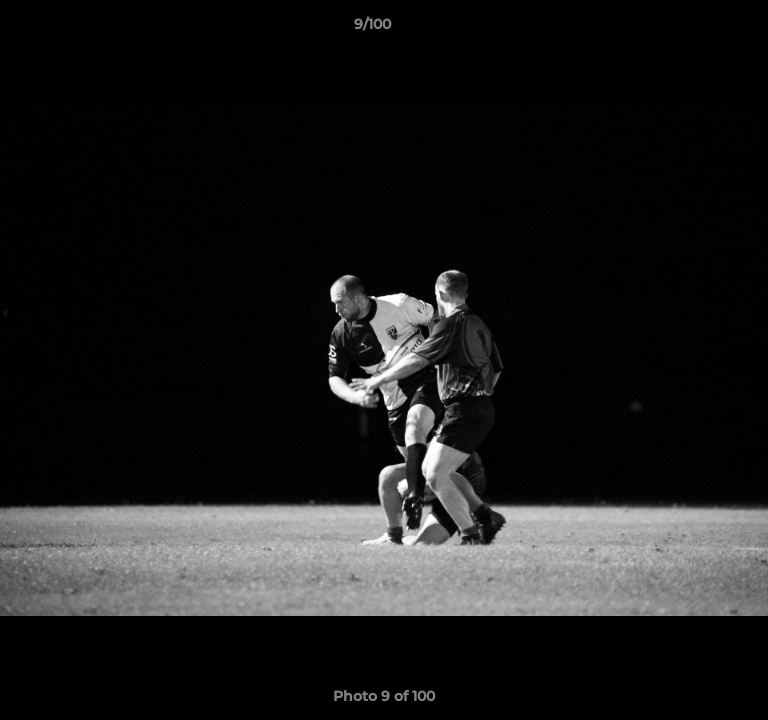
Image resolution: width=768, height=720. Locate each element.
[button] (696, 29)
